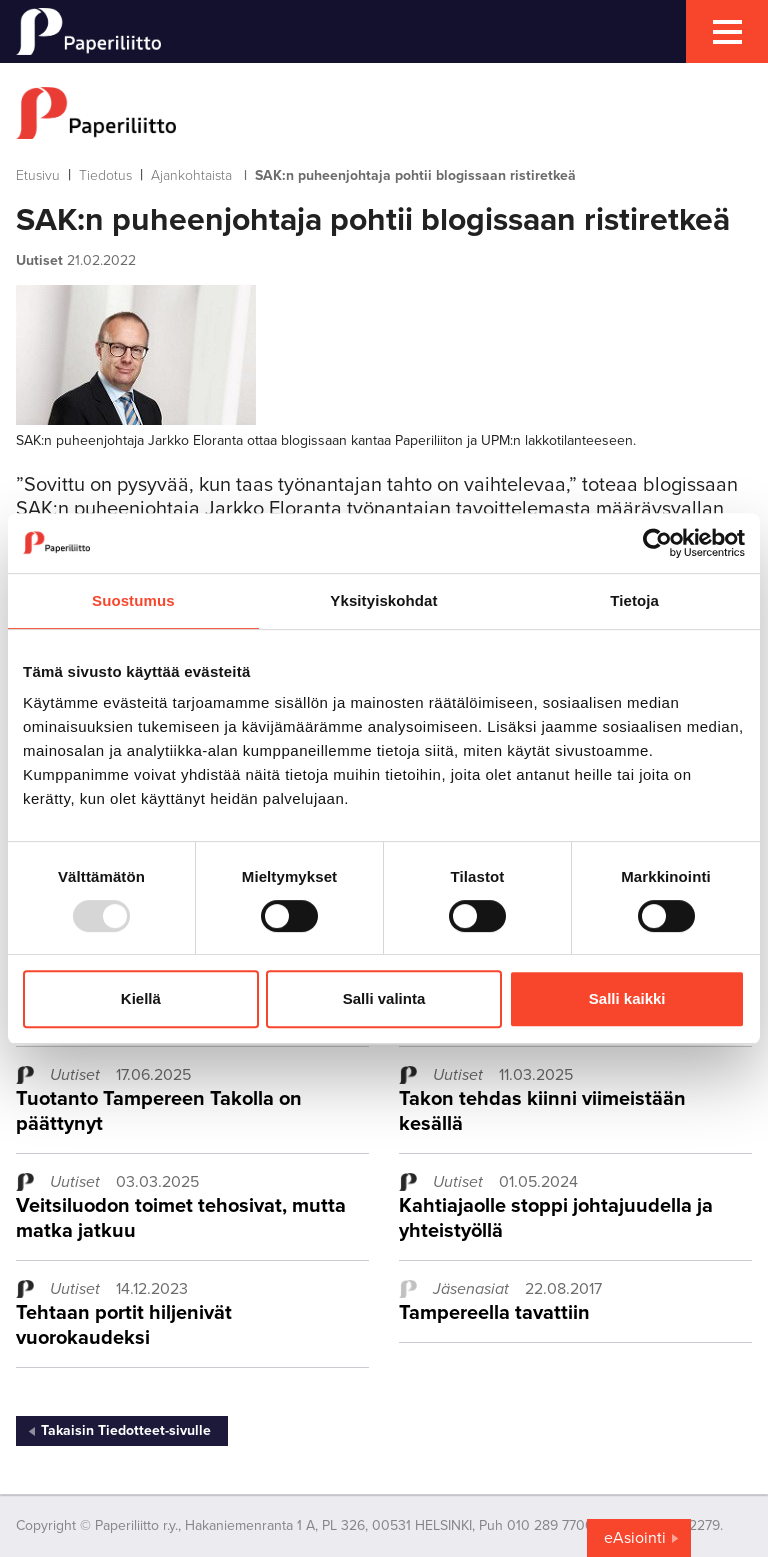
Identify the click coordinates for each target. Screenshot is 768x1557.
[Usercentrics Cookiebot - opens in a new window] (657, 543)
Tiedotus (105, 175)
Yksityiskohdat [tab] (383, 600)
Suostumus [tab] (133, 600)
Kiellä (141, 998)
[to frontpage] (384, 113)
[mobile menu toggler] (727, 31)
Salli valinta (384, 998)
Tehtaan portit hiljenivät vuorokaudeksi (124, 1325)
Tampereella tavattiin (494, 1313)
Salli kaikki (627, 998)
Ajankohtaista (191, 175)
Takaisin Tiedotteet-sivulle (126, 1430)
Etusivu (38, 175)
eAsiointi (635, 1538)
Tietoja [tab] (634, 600)
